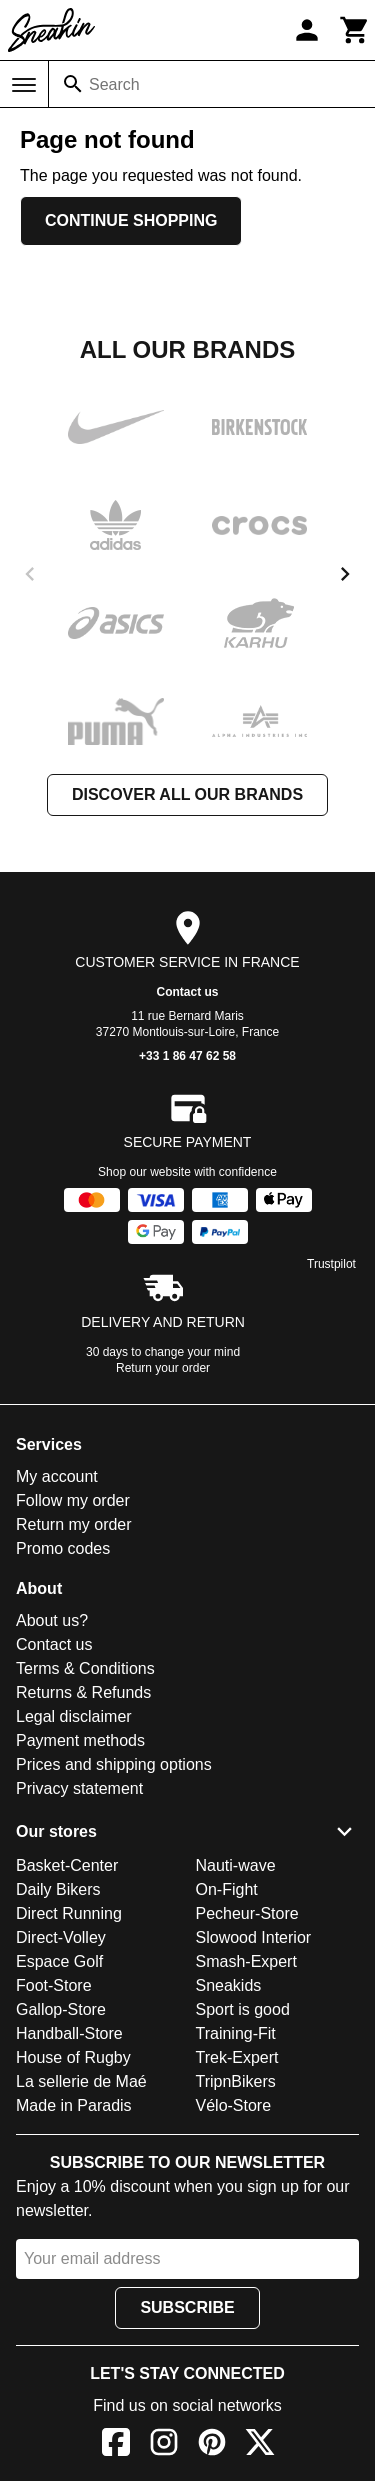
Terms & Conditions (85, 1668)
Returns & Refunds (83, 1692)
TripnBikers (236, 2081)
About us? (52, 1620)
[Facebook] (116, 2445)
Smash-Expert (246, 1961)
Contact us (187, 992)
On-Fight (227, 1889)
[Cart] (355, 30)
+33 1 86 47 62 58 (187, 1056)
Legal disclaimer (74, 1716)
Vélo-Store (234, 2105)
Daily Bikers (58, 1889)
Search (114, 84)
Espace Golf (59, 1961)
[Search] (73, 84)
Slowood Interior (254, 1937)
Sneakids (229, 1985)
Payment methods (80, 1740)
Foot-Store (54, 1985)
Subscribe (187, 2307)
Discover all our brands (187, 794)
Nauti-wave (236, 1865)
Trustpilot (331, 1264)
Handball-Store (69, 2033)
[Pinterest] (212, 2445)
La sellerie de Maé (81, 2081)
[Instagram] (164, 2445)
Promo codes (63, 1548)
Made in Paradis (74, 2105)
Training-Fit (236, 2033)
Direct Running (69, 1913)
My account (57, 1476)
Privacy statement (79, 1788)
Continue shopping (131, 220)
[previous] (30, 574)
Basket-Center (67, 1865)
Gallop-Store (61, 2009)
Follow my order (73, 1500)
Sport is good (243, 2009)
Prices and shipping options (114, 1764)
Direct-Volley (61, 1937)
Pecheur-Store (247, 1913)
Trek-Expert (237, 2057)
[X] (260, 2445)
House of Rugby (73, 2057)
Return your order (163, 1368)
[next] (345, 574)
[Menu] (24, 85)
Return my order (74, 1524)
